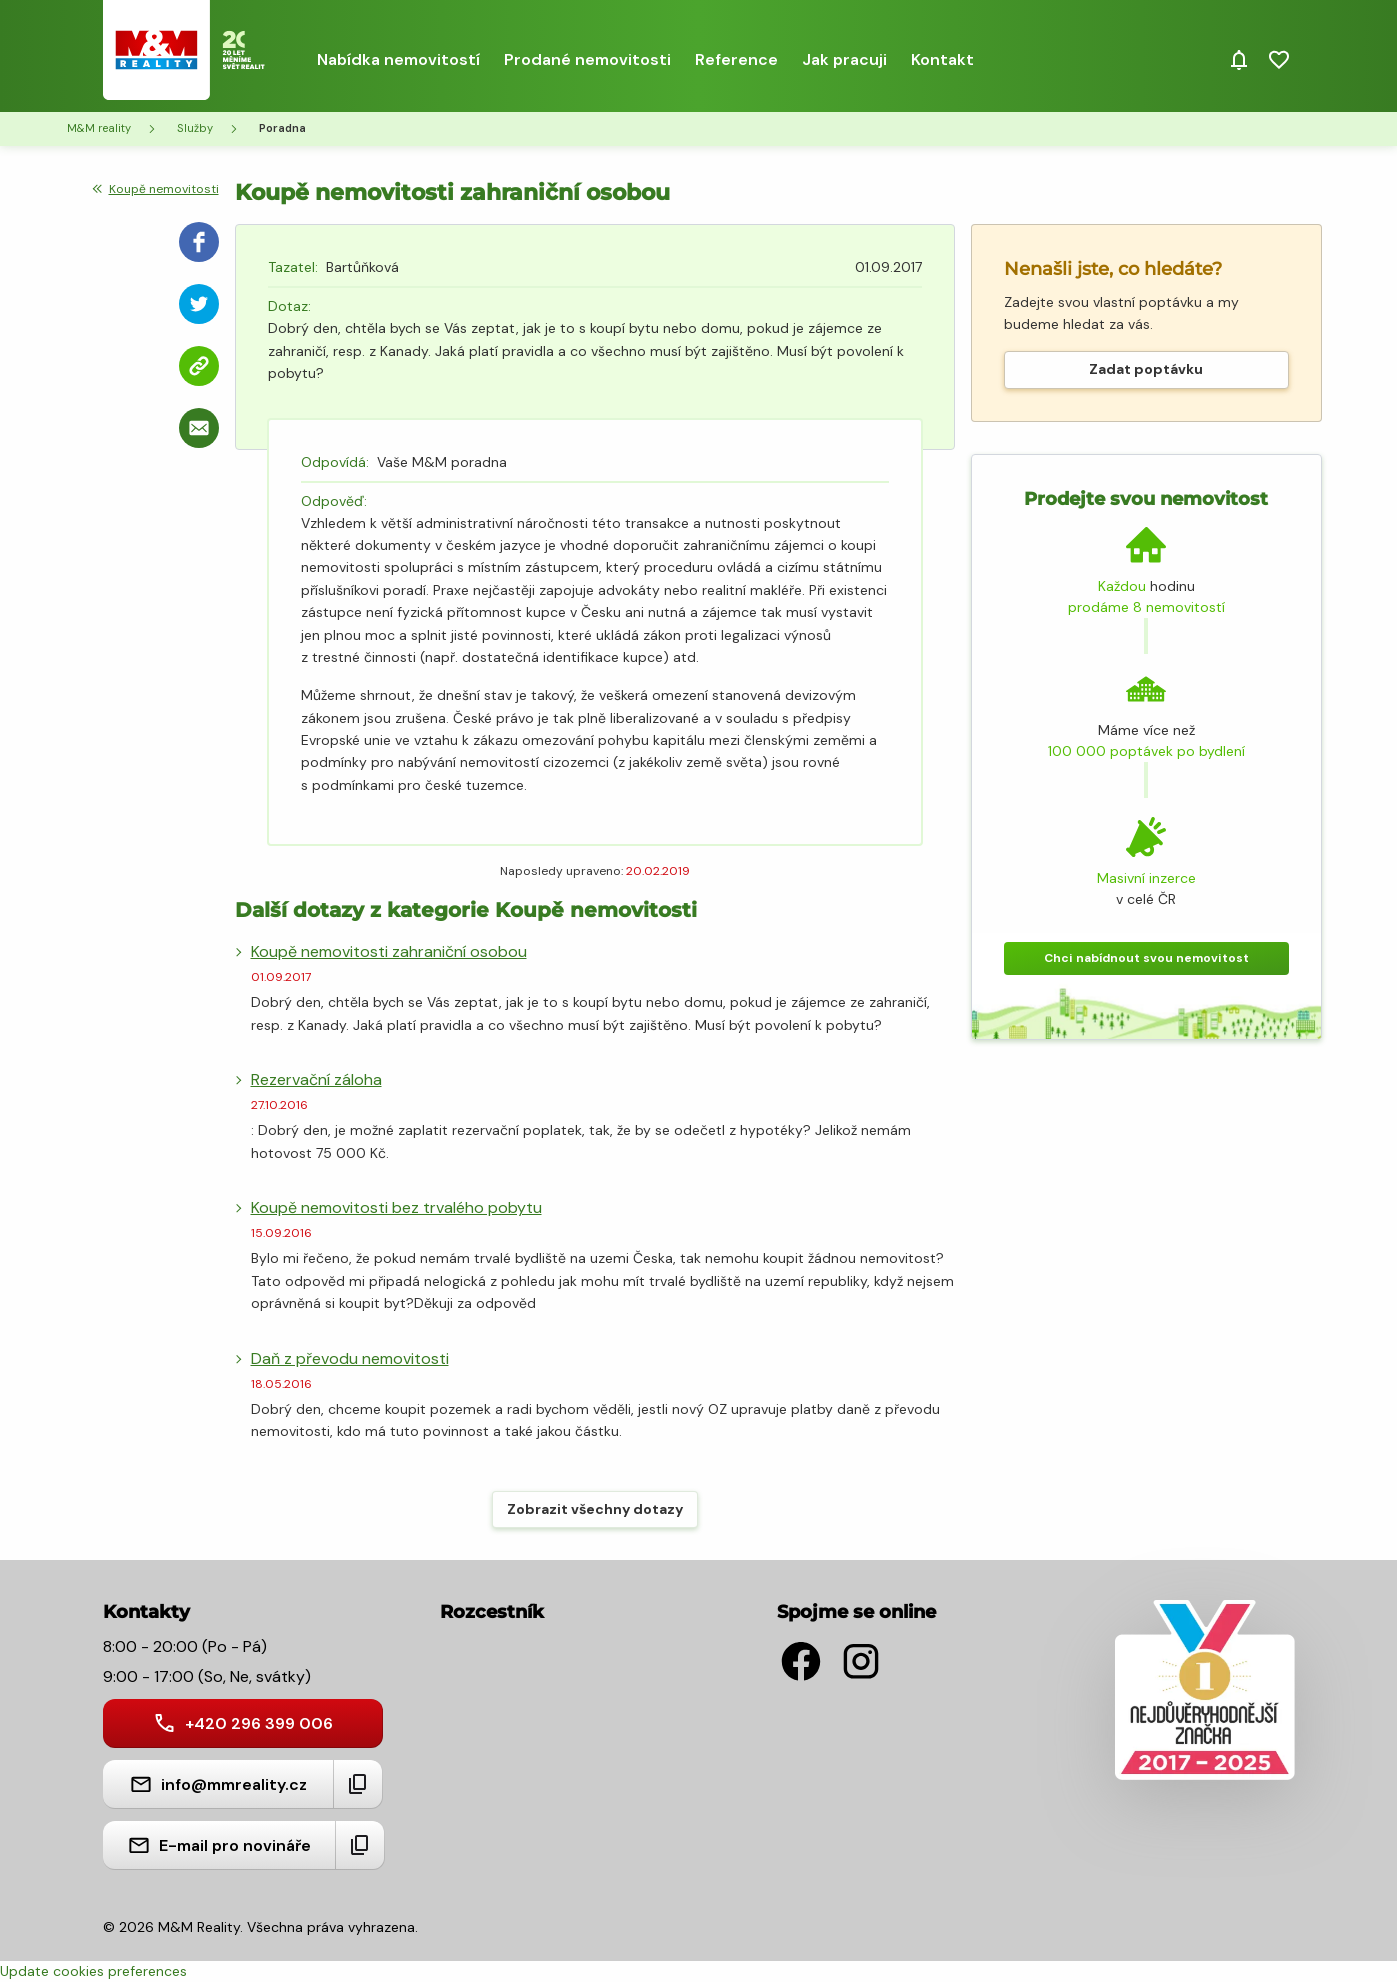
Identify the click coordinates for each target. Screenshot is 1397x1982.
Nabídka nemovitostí (398, 59)
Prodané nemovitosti (587, 59)
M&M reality (99, 128)
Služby (195, 128)
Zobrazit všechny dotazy (595, 1509)
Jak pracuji (844, 59)
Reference (736, 59)
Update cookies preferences (93, 1971)
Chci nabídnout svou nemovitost (1146, 958)
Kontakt (942, 59)
